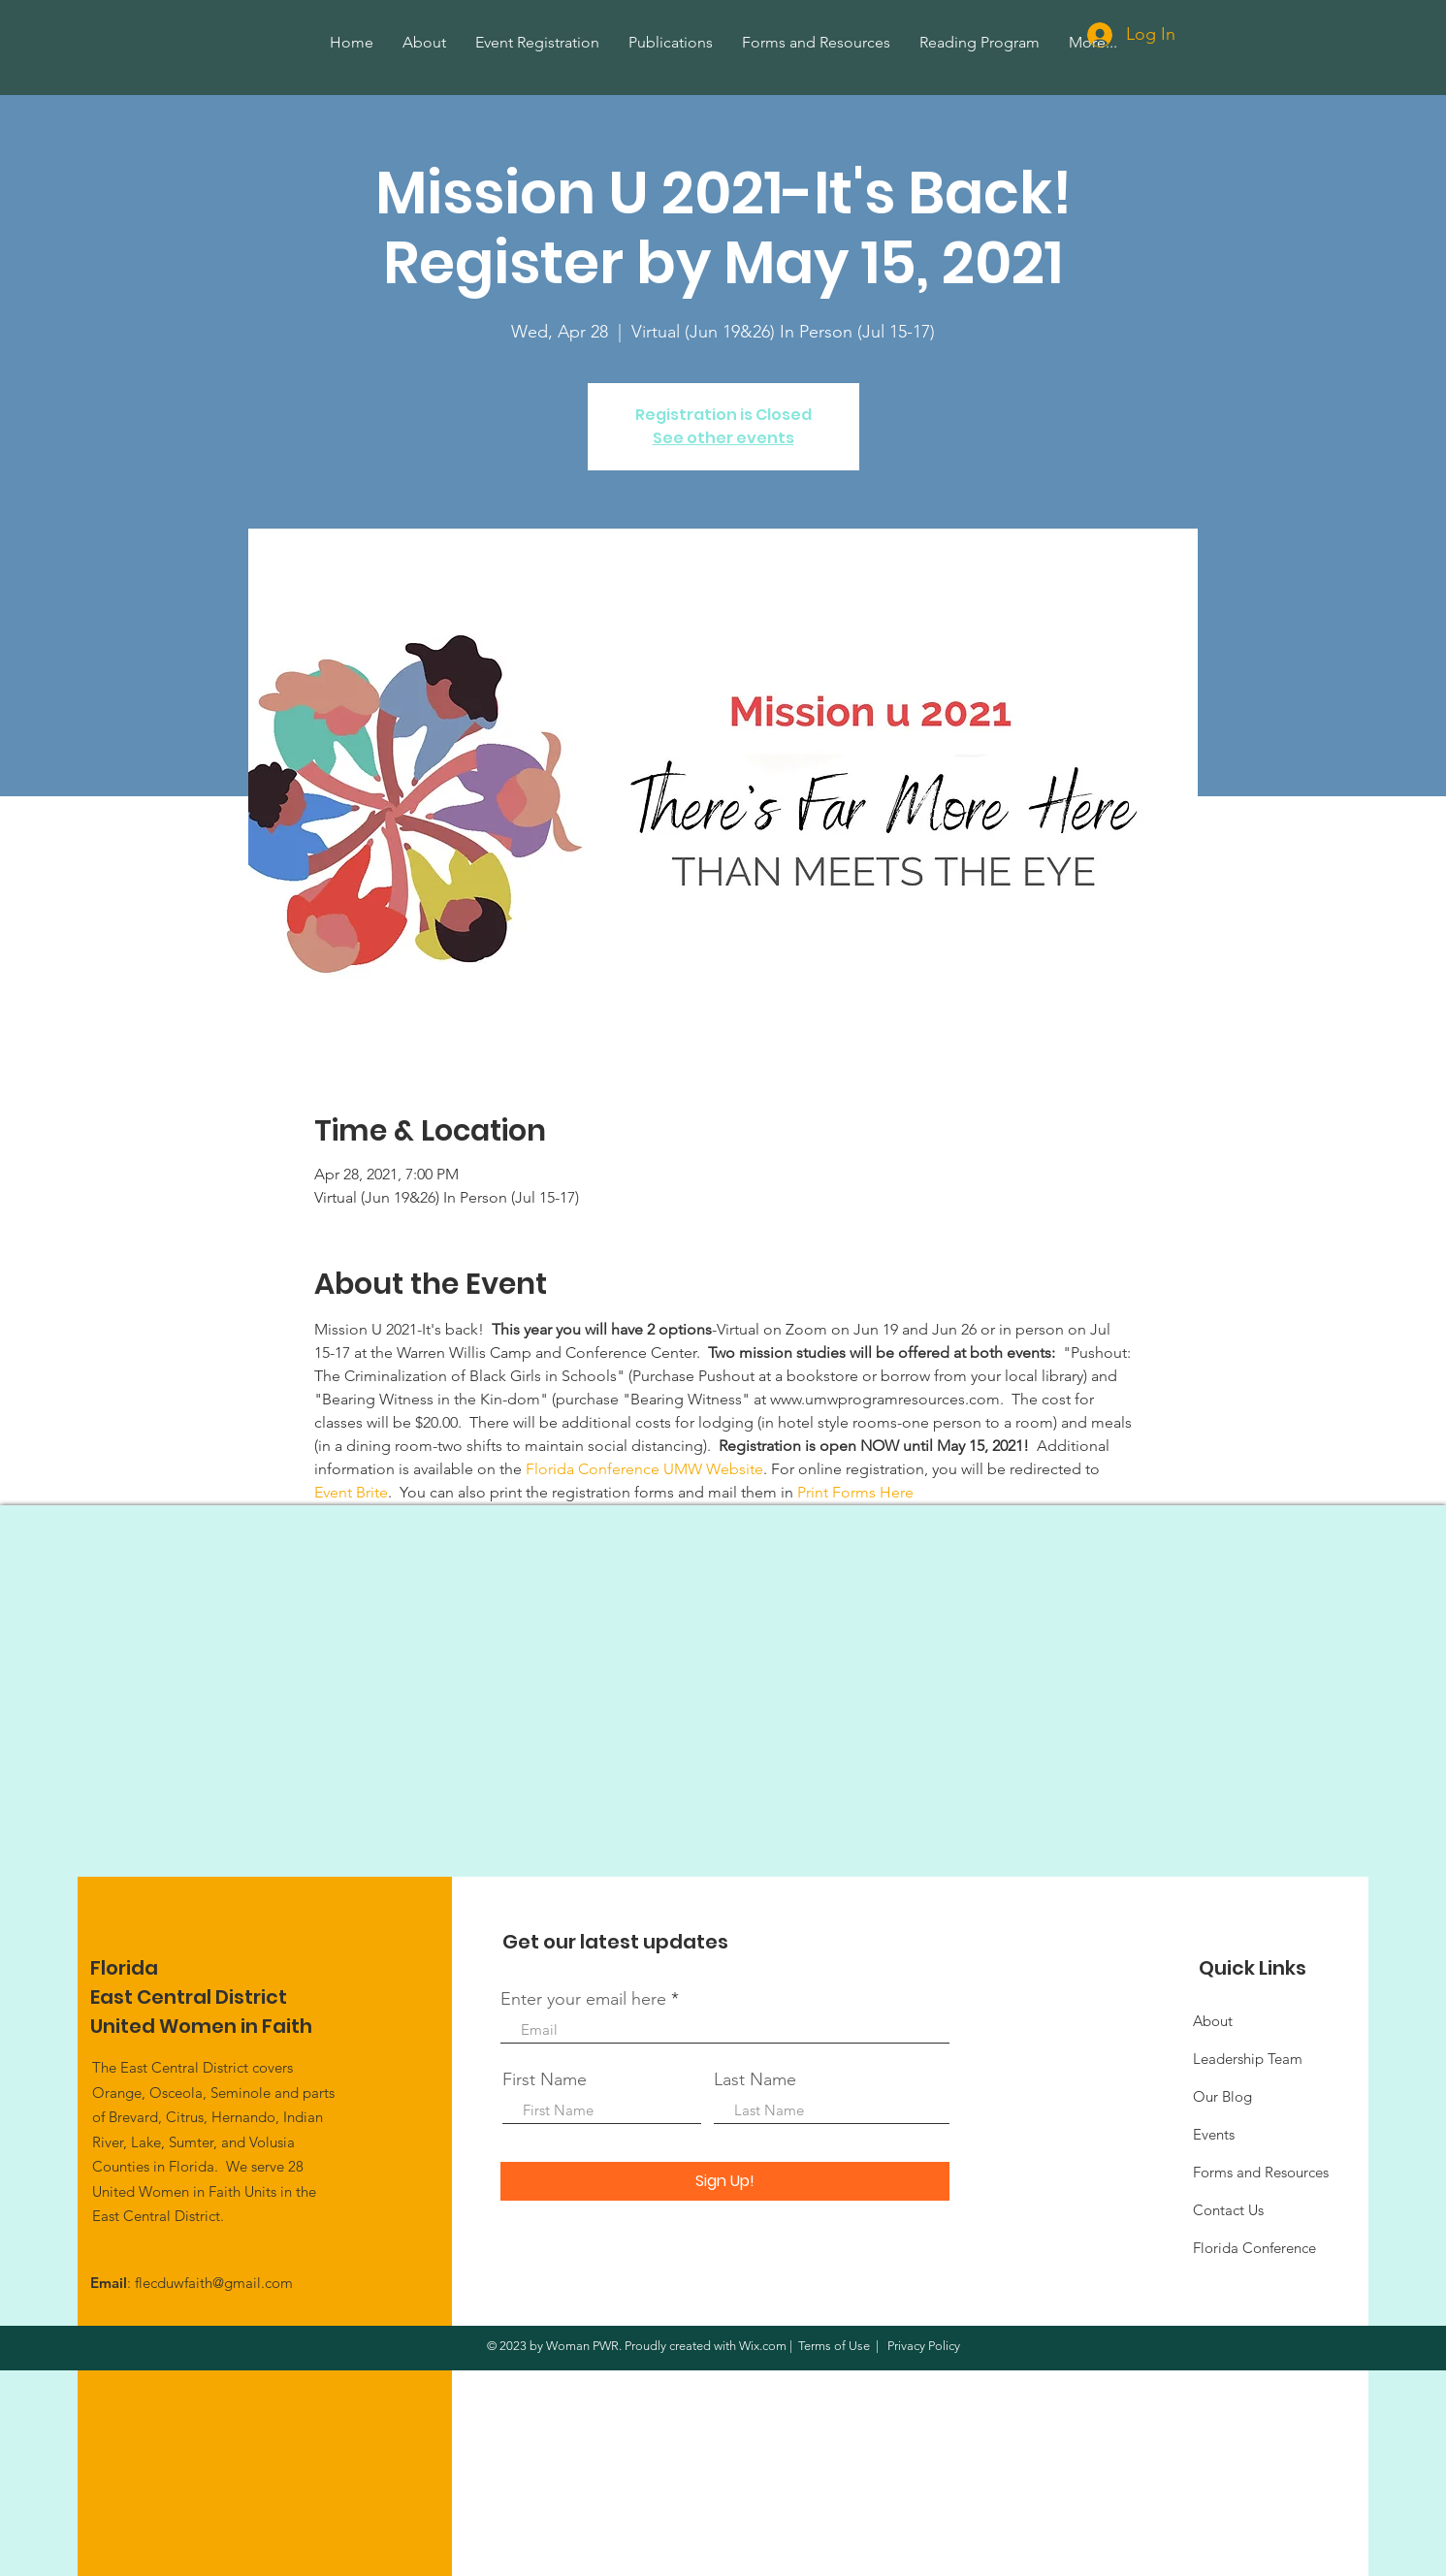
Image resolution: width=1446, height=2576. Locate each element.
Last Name (755, 2079)
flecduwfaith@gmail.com (214, 2282)
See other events (723, 438)
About (1213, 2021)
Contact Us (1228, 2210)
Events (1214, 2134)
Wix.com (763, 2345)
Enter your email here (583, 1999)
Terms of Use (834, 2345)
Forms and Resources (1261, 2172)
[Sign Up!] (724, 2181)
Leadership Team (1247, 2058)
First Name (544, 2079)
